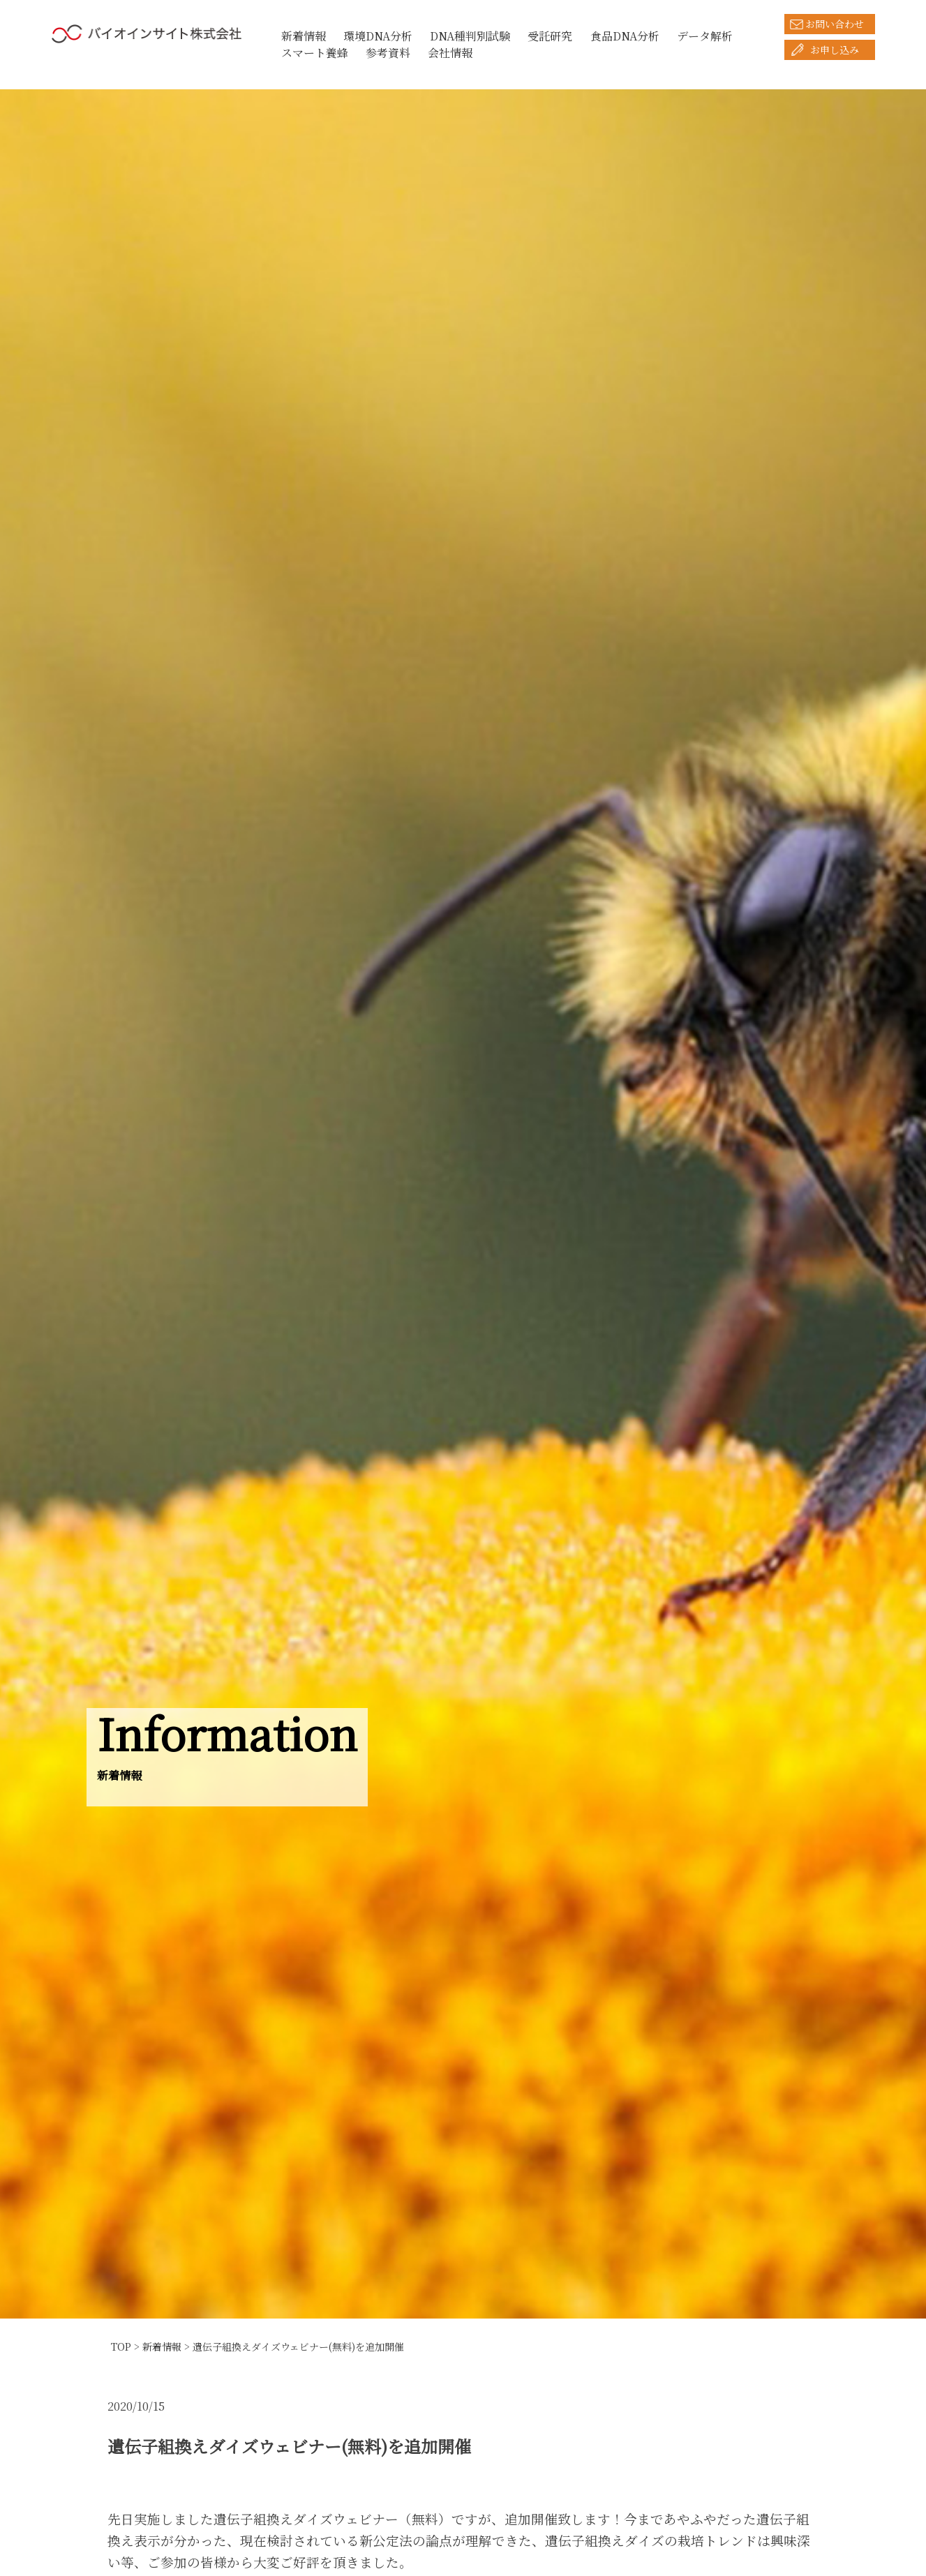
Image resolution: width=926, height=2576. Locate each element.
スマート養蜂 (314, 53)
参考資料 (388, 53)
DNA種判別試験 (470, 36)
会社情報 (450, 53)
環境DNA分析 (377, 36)
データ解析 (705, 36)
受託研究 (550, 36)
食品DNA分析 (624, 36)
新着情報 (303, 36)
